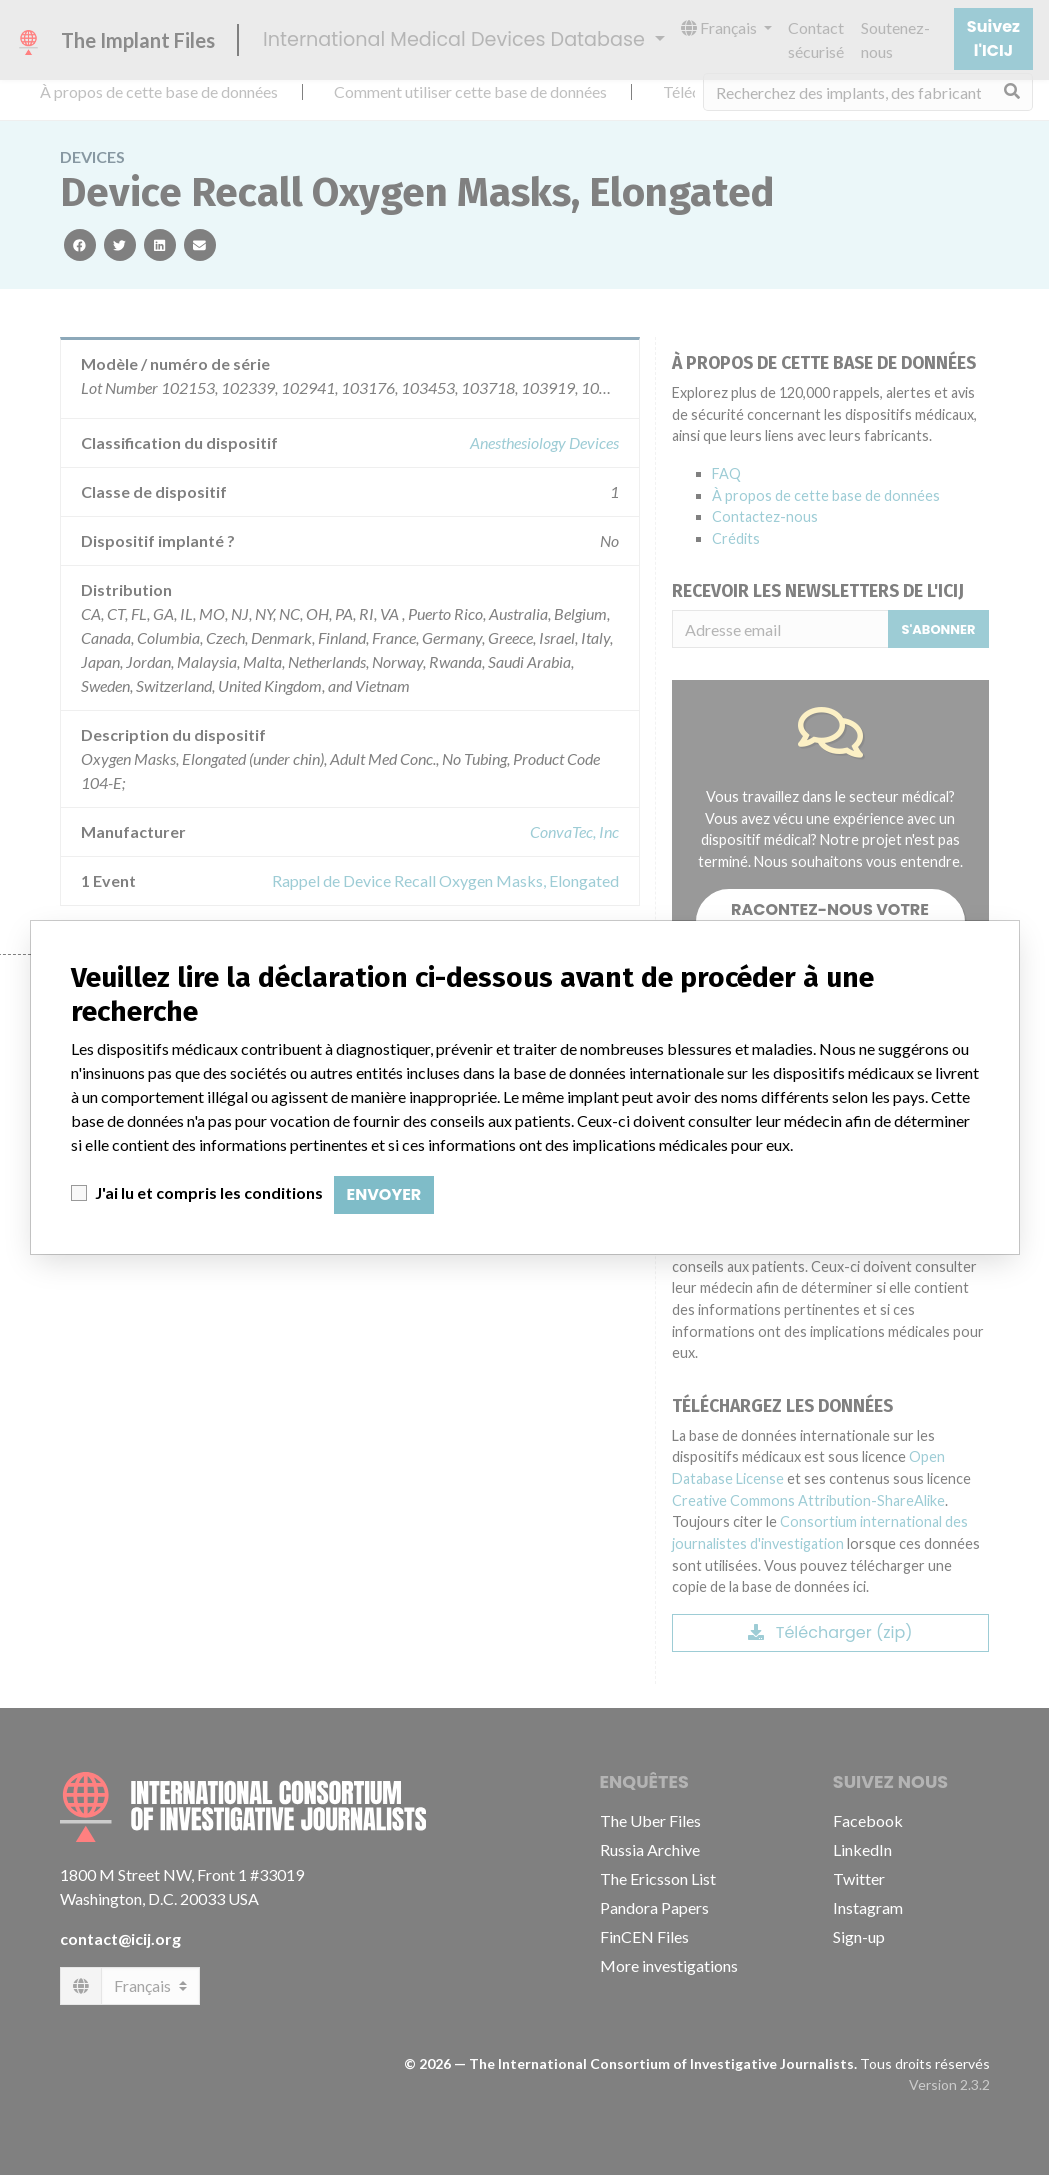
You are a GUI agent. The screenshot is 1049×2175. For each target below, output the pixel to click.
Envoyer (384, 1194)
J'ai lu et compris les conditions (209, 1192)
